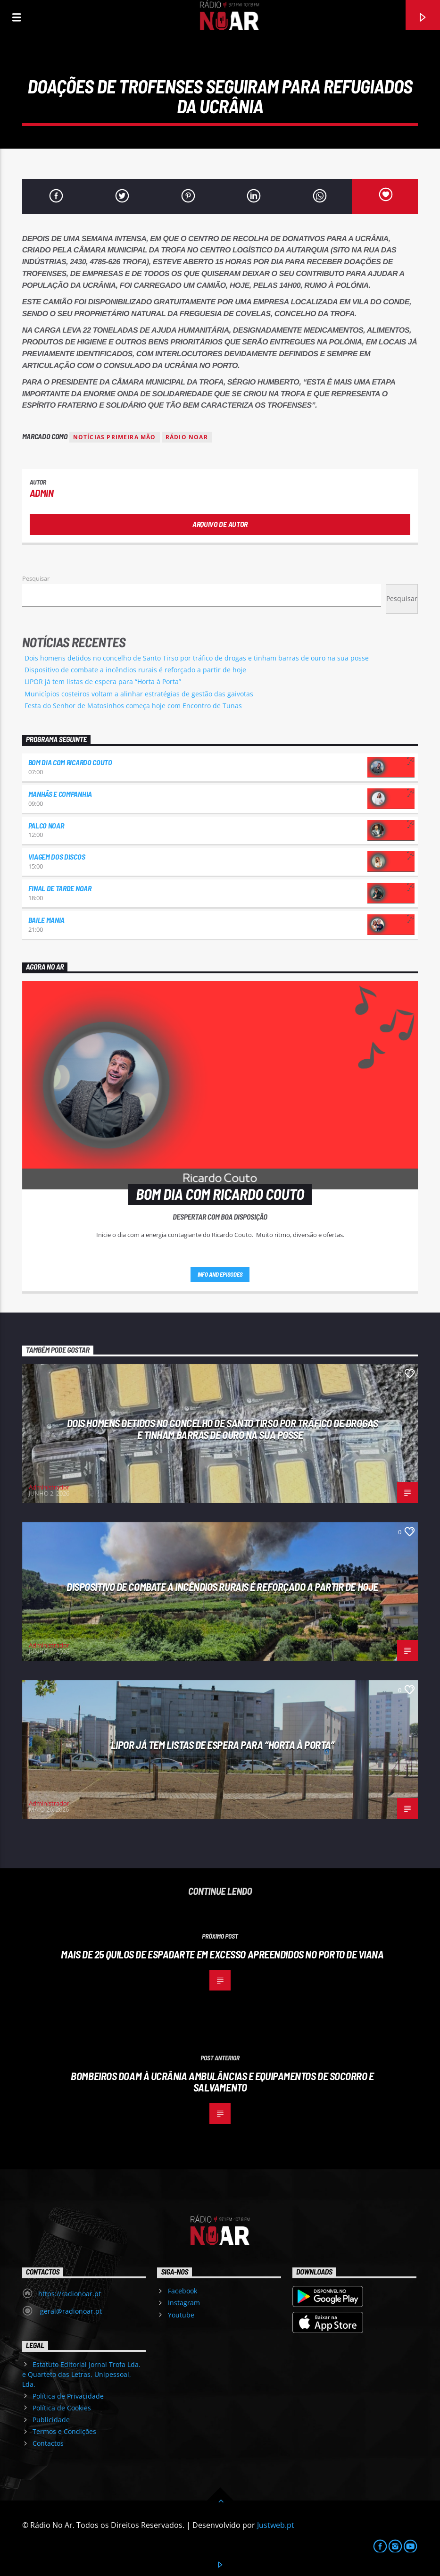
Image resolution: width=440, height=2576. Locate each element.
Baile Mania (46, 919)
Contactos (48, 2443)
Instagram (184, 2302)
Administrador (49, 1487)
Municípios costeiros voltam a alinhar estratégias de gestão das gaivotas (139, 693)
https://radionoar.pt (69, 2293)
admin (42, 493)
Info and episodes (220, 1274)
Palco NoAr (46, 825)
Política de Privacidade (68, 2396)
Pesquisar (36, 578)
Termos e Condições (64, 2431)
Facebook (182, 2290)
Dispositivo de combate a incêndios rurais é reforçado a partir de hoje (135, 669)
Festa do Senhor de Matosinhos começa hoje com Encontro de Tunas (133, 705)
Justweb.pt (275, 2525)
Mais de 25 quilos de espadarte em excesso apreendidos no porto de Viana (222, 1954)
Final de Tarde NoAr (59, 888)
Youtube (181, 2314)
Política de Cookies (62, 2407)
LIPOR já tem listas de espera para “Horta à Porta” (103, 681)
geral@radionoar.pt (70, 2311)
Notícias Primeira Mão (114, 437)
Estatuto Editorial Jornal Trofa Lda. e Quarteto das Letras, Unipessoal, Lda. (81, 2374)
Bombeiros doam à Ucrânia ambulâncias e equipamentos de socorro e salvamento (222, 2082)
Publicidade (51, 2419)
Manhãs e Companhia (60, 793)
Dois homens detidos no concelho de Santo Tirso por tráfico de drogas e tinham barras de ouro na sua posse (197, 657)
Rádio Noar (187, 437)
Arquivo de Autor (220, 523)
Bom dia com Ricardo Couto (70, 762)
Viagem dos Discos (56, 856)
